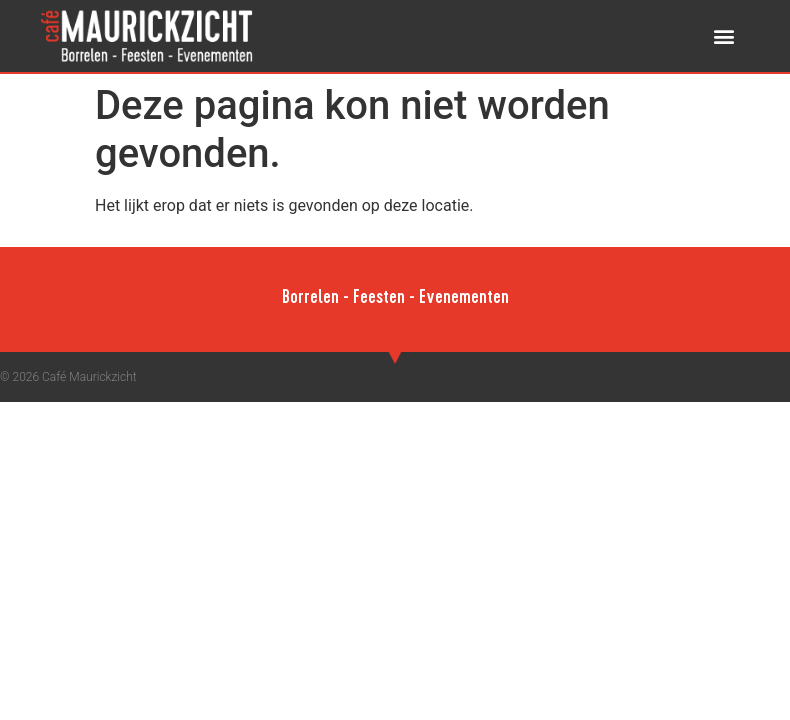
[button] (723, 36)
